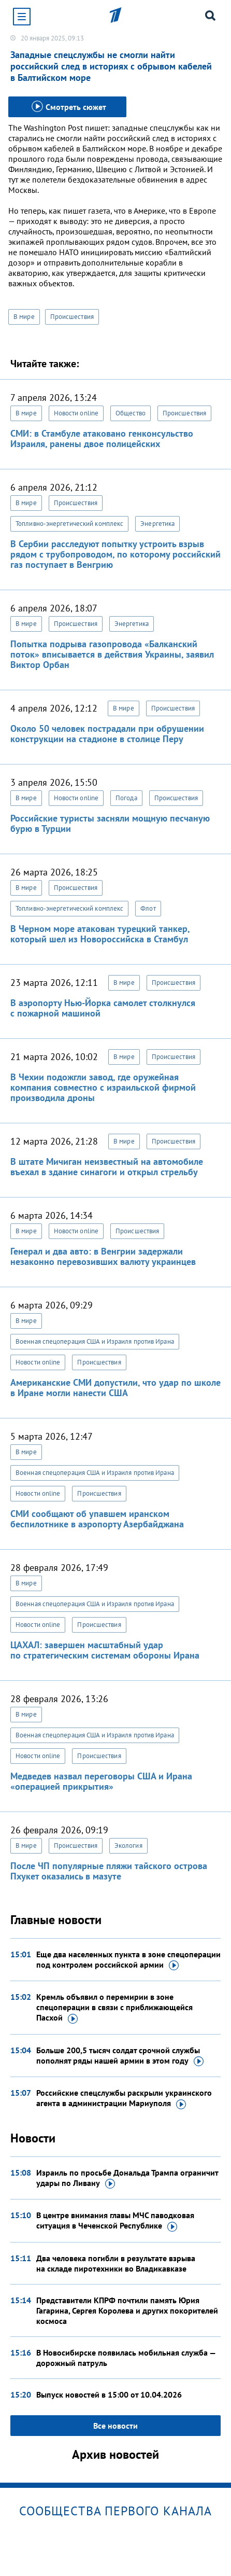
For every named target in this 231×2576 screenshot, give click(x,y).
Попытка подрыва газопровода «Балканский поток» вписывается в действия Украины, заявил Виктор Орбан (112, 654)
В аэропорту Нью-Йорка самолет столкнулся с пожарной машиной (102, 1008)
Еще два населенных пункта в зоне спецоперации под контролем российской (128, 1960)
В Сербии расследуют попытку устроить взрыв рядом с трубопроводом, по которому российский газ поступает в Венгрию (115, 554)
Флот (147, 908)
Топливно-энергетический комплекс (69, 523)
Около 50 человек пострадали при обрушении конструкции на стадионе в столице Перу (107, 733)
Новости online (76, 413)
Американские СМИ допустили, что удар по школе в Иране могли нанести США (115, 1387)
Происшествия (72, 316)
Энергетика (157, 523)
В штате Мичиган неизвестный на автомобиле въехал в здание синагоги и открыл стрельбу (106, 1166)
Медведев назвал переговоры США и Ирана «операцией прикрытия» (101, 1781)
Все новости (115, 2425)
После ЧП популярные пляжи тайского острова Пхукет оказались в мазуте (108, 1871)
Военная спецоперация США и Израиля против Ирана (95, 1341)
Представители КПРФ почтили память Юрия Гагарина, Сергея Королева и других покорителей (127, 2310)
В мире (24, 316)
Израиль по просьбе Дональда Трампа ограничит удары (127, 2178)
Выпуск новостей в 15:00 (109, 2394)
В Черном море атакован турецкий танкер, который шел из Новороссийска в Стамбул (100, 934)
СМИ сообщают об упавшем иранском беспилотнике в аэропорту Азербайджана (97, 1519)
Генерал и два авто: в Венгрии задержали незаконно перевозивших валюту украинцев (103, 1256)
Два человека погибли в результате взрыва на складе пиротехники (115, 2263)
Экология (128, 1845)
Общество (131, 413)
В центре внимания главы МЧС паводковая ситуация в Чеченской (115, 2221)
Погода (126, 797)
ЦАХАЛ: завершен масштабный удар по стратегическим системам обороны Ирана (104, 1650)
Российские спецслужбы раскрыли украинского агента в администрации (124, 2098)
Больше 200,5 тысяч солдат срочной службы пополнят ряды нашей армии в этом (120, 2056)
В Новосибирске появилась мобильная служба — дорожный (125, 2357)
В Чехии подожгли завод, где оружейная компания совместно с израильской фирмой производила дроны (103, 1087)
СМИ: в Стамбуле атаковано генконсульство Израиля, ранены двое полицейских (101, 438)
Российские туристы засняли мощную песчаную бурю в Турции (110, 823)
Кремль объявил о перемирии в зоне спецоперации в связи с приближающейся (114, 2008)
